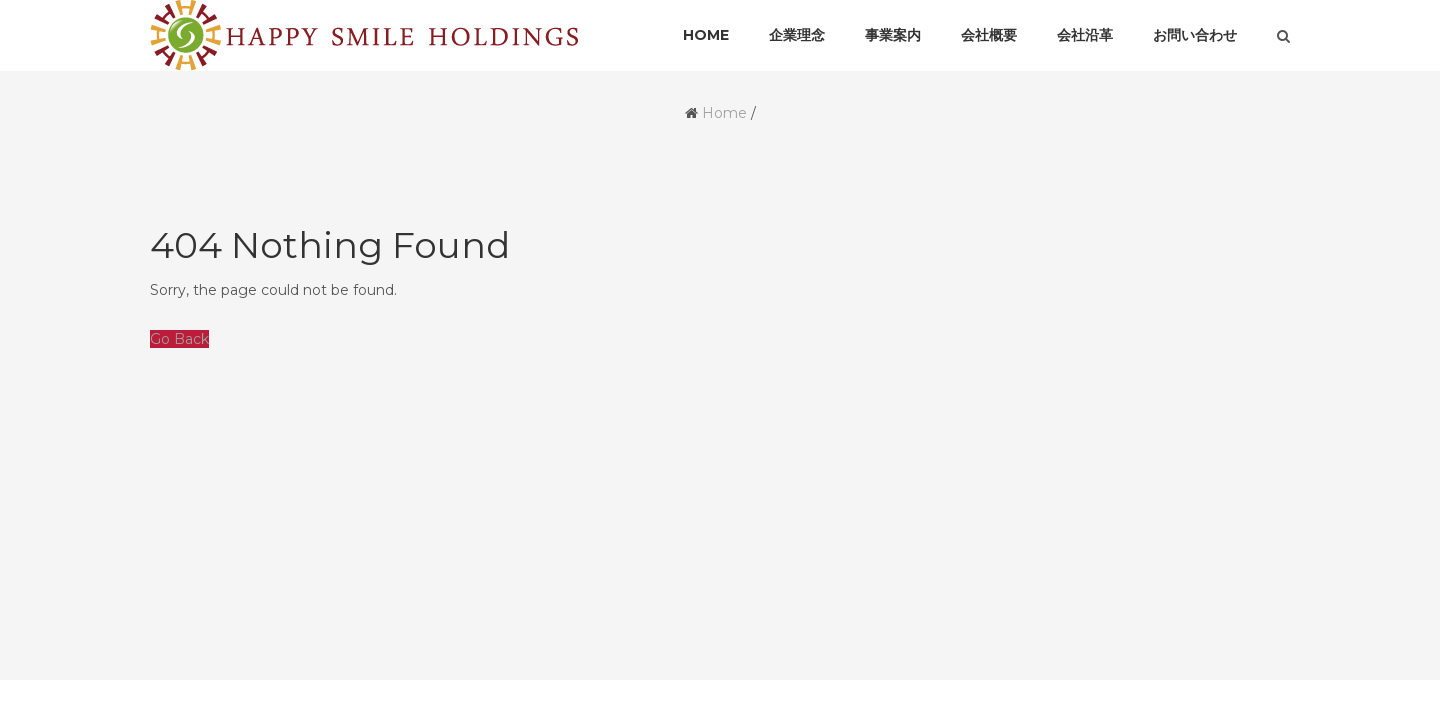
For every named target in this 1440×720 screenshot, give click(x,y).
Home (724, 113)
